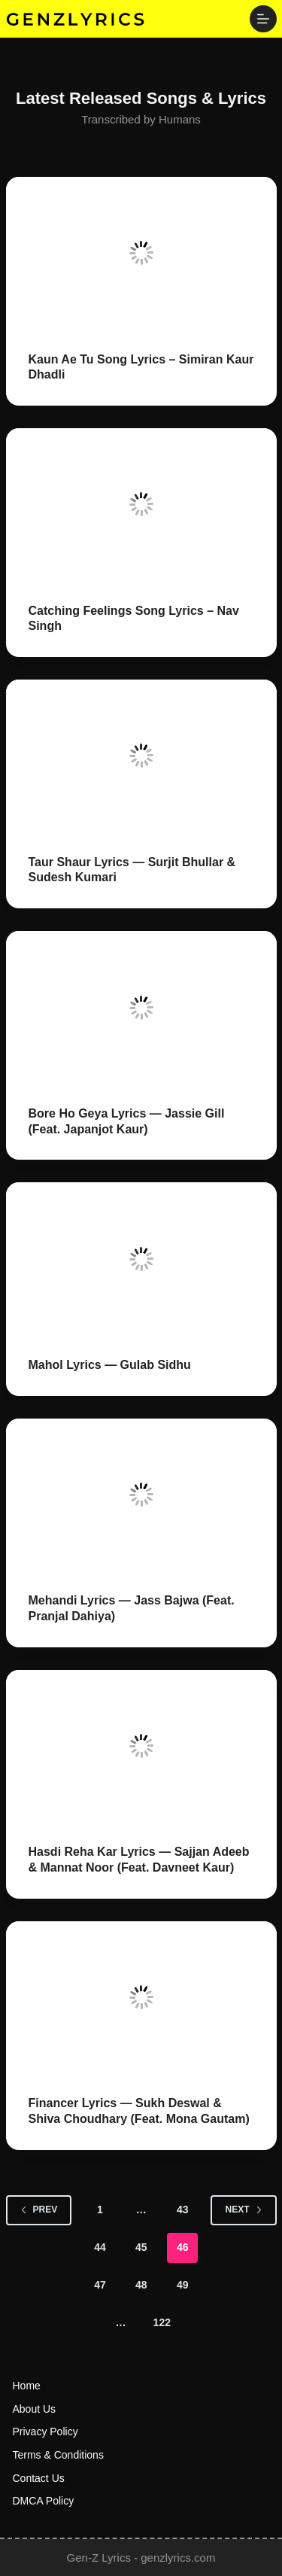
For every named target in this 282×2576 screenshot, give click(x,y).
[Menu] (263, 18)
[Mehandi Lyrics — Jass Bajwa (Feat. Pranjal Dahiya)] (141, 1495)
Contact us (39, 2478)
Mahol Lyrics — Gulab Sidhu (110, 1364)
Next (243, 2209)
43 (183, 2209)
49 (183, 2285)
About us (34, 2409)
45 (141, 2247)
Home (27, 2386)
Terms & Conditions (58, 2455)
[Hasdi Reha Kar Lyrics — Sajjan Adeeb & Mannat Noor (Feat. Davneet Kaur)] (141, 1746)
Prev (39, 2209)
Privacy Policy (45, 2431)
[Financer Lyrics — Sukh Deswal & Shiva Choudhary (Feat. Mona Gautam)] (141, 1997)
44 (100, 2247)
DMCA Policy (43, 2501)
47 (100, 2285)
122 (162, 2322)
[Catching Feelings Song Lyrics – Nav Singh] (141, 504)
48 (141, 2285)
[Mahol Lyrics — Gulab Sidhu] (141, 1258)
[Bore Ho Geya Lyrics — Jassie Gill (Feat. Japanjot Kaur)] (141, 1007)
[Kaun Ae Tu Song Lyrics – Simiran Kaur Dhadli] (141, 253)
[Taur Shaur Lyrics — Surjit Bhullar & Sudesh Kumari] (141, 756)
